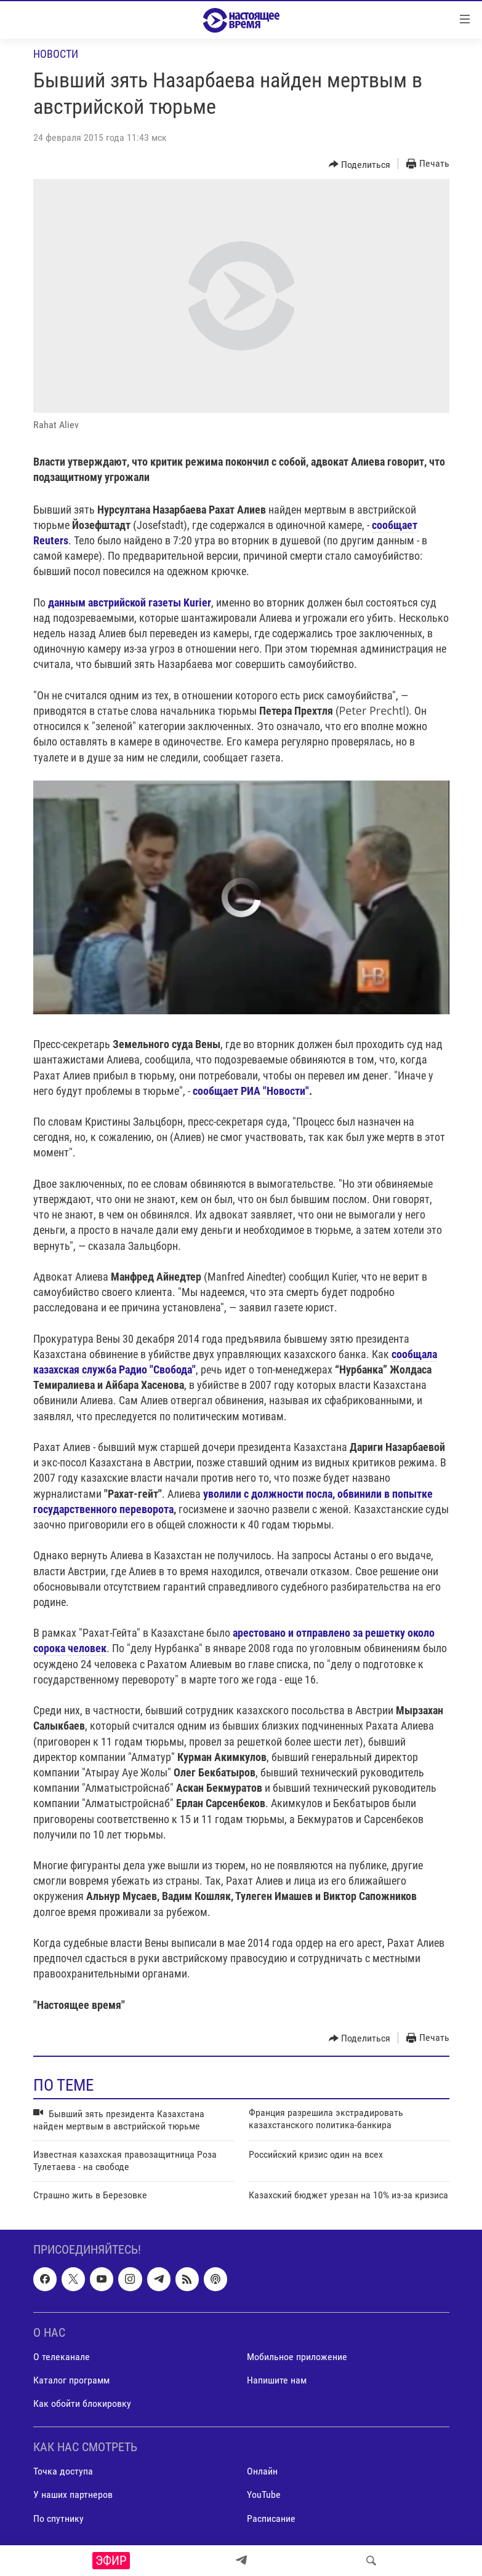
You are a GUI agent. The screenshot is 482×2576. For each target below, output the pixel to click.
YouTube (264, 2494)
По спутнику (58, 2518)
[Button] (360, 164)
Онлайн (262, 2471)
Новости (55, 53)
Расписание (271, 2518)
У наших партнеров (73, 2494)
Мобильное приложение (297, 2357)
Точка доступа (63, 2471)
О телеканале (61, 2357)
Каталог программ (71, 2380)
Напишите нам (277, 2380)
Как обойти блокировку (82, 2403)
